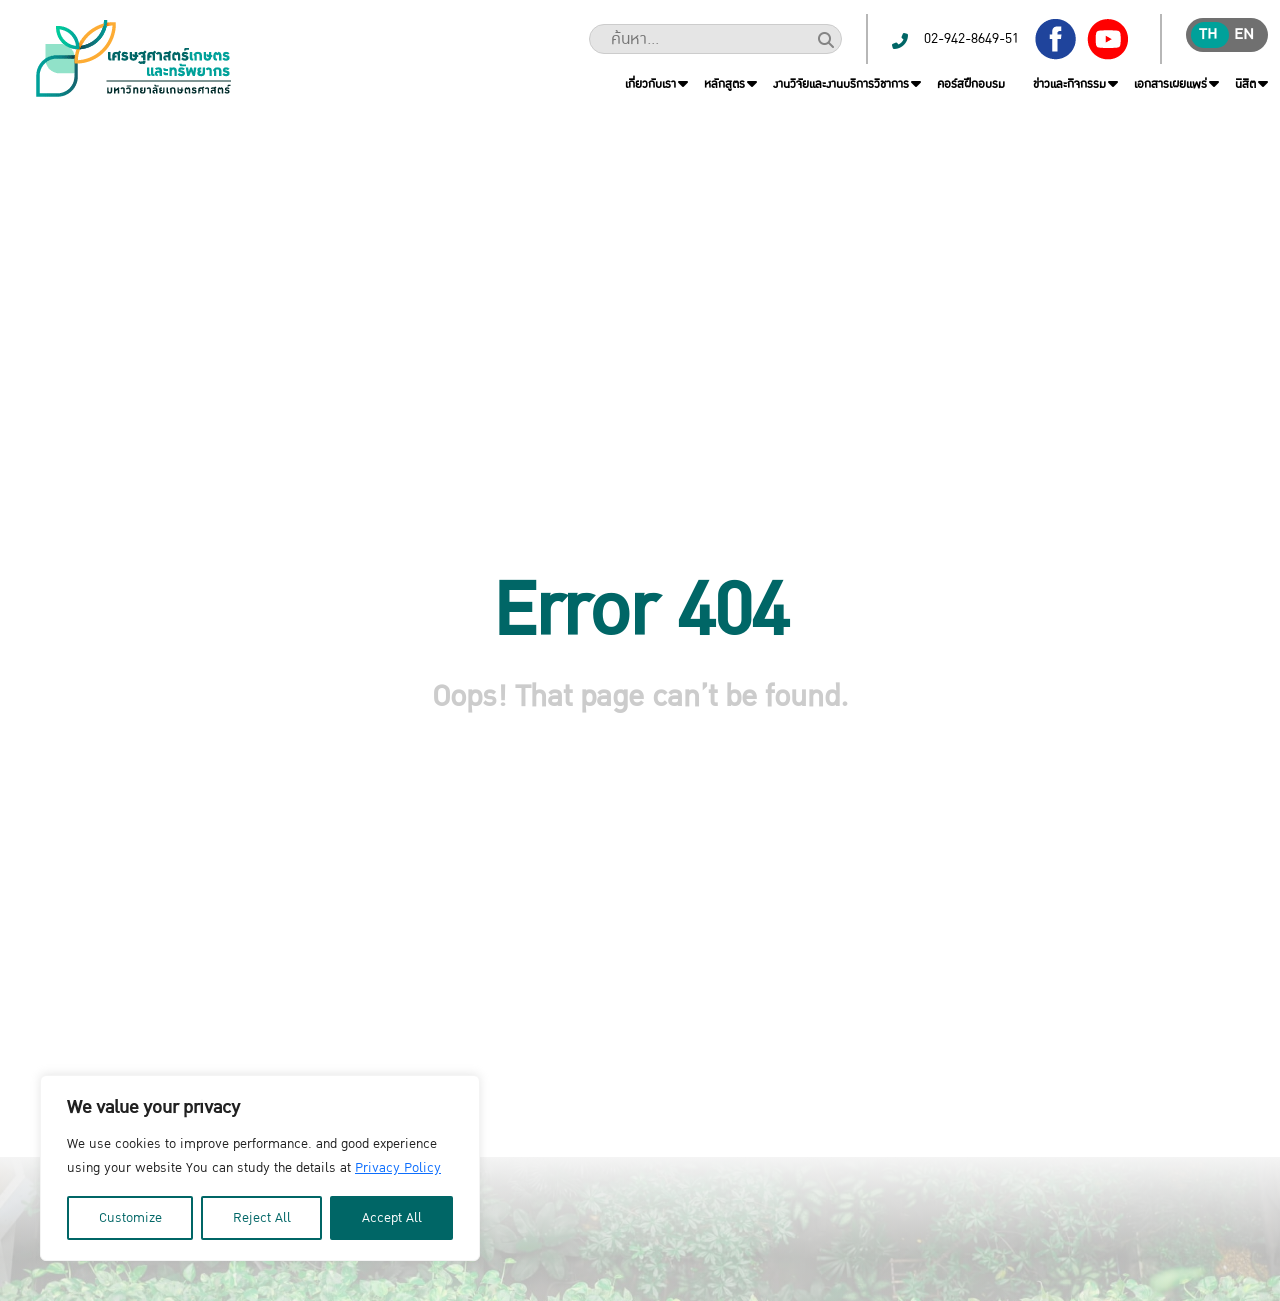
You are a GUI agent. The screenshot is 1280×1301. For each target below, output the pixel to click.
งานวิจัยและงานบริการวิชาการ (841, 84)
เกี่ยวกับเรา (650, 84)
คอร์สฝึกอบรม (971, 84)
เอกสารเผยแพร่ (1170, 84)
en (1244, 34)
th (1208, 34)
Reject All (262, 1218)
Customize (130, 1218)
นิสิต (1245, 84)
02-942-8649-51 (971, 38)
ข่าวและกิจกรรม (1069, 84)
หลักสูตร (724, 84)
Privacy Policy (398, 1168)
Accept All (392, 1218)
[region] (260, 1168)
